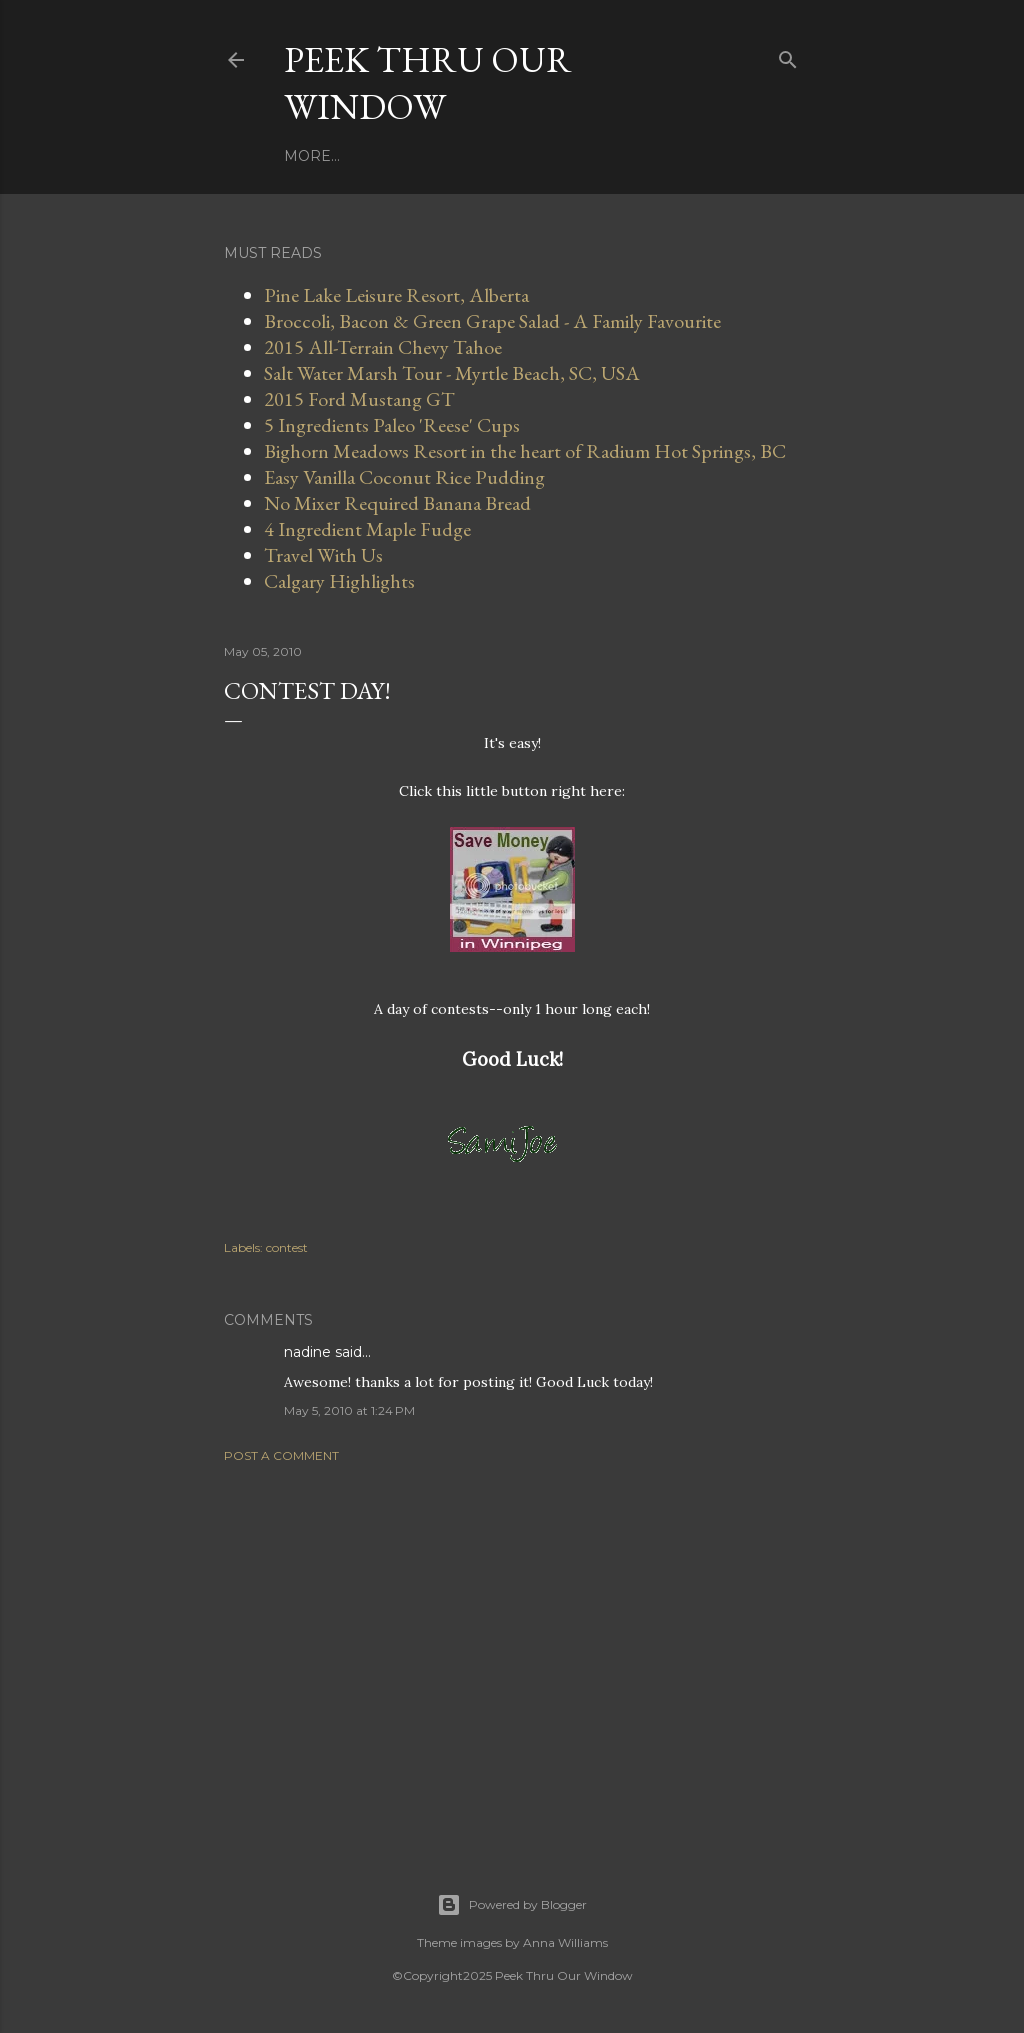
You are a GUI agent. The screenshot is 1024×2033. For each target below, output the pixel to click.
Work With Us (402, 156)
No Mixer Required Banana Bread (397, 503)
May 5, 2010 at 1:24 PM (349, 1410)
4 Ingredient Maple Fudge (367, 529)
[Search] (788, 55)
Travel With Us (535, 156)
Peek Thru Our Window (428, 83)
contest (287, 1247)
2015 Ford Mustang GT (359, 399)
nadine (307, 1352)
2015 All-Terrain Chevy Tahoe (383, 347)
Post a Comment (281, 1455)
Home (308, 156)
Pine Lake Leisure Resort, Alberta (396, 295)
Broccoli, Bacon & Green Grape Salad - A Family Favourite (492, 321)
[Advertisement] (512, 1653)
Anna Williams (565, 1942)
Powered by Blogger (512, 1905)
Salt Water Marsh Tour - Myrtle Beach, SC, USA (452, 373)
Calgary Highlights (339, 581)
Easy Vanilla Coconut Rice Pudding (404, 477)
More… (637, 156)
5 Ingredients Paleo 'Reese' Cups (392, 425)
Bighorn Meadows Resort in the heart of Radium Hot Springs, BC (525, 451)
